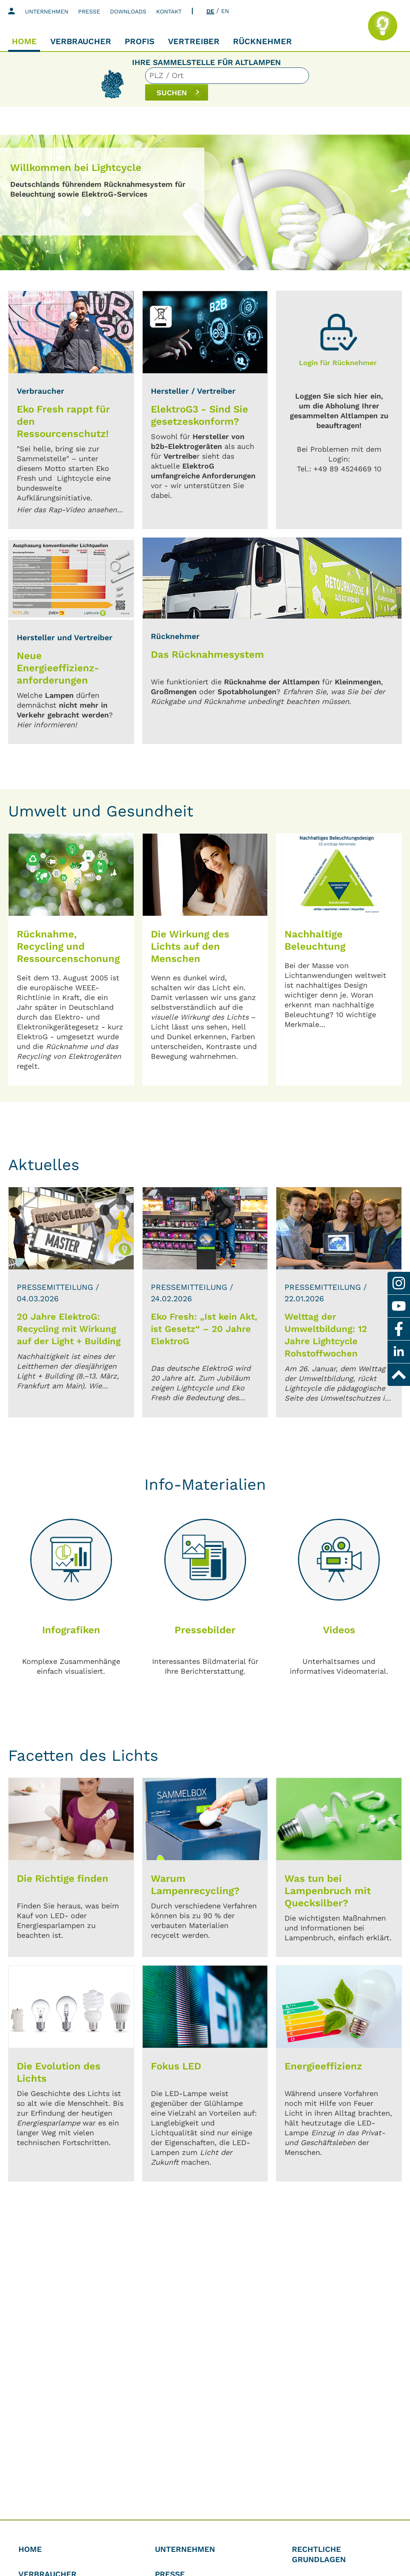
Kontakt (168, 11)
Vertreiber (194, 41)
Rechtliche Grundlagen (319, 2554)
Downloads (128, 11)
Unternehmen (46, 11)
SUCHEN (322, 83)
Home (24, 41)
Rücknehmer (262, 41)
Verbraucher (80, 41)
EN (225, 11)
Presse (89, 11)
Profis (140, 41)
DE (210, 11)
